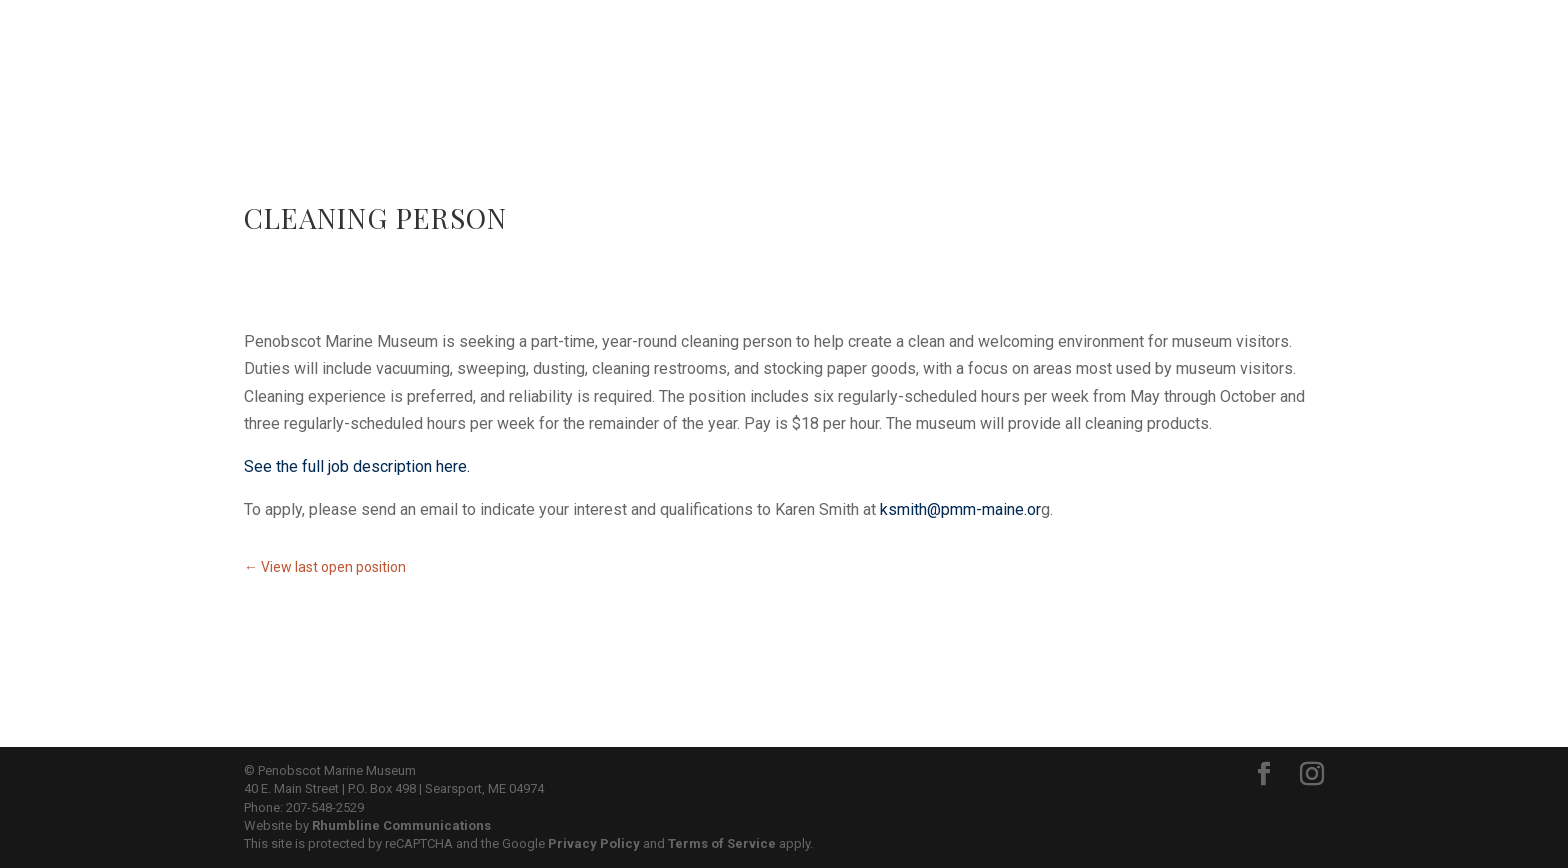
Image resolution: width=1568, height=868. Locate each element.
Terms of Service (722, 843)
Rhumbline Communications (401, 825)
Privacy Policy (594, 843)
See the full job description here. (357, 466)
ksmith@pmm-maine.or (960, 509)
